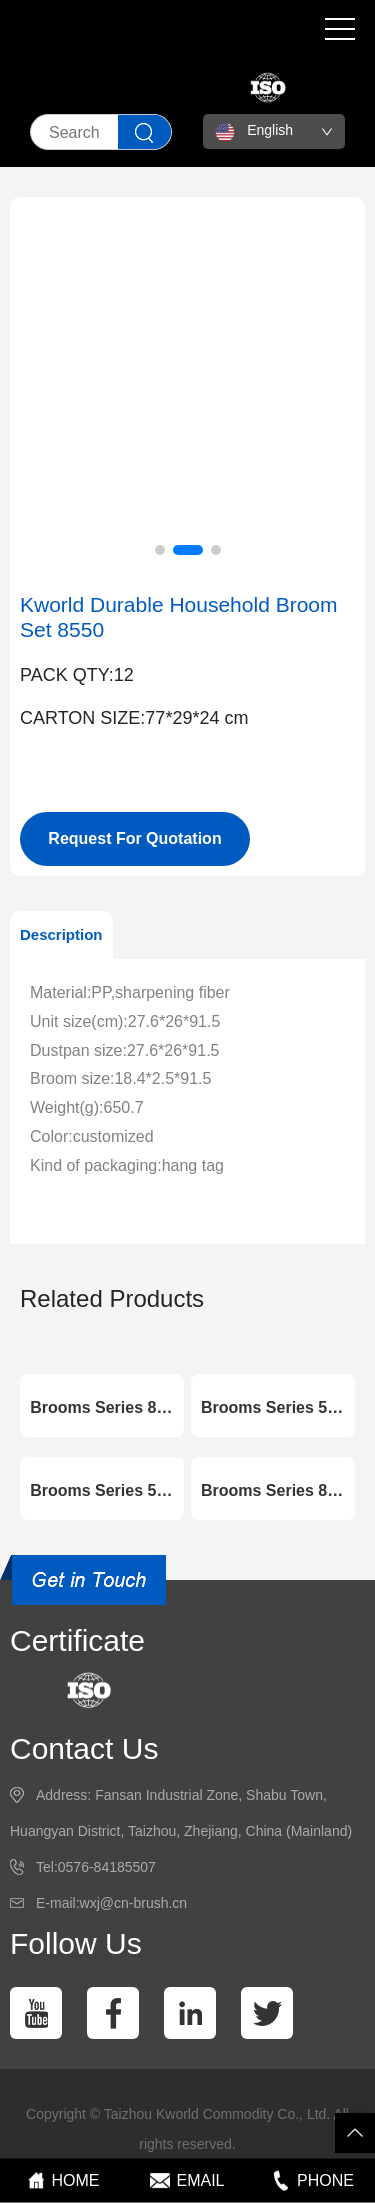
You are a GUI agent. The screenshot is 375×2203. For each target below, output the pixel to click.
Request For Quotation (134, 838)
